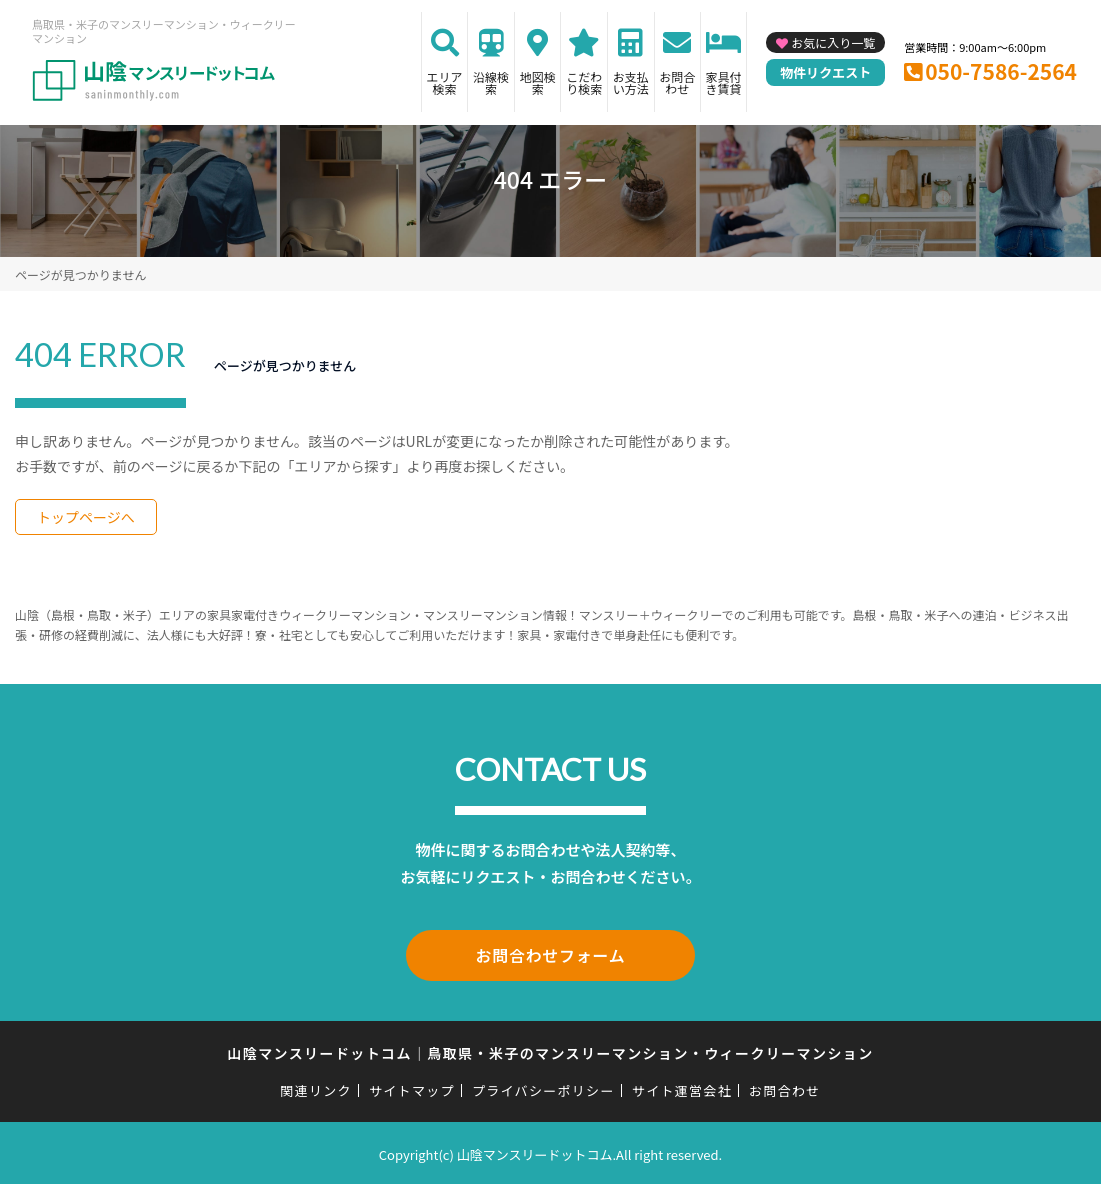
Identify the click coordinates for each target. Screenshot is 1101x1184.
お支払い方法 (631, 82)
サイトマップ (412, 1087)
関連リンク (316, 1087)
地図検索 (538, 82)
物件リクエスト (825, 72)
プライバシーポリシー (543, 1087)
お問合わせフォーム (551, 954)
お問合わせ (677, 82)
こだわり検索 (584, 82)
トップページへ (86, 517)
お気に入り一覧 (833, 42)
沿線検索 (491, 82)
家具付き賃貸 (724, 82)
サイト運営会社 (682, 1087)
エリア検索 (445, 82)
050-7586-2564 (1001, 71)
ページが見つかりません (80, 274)
